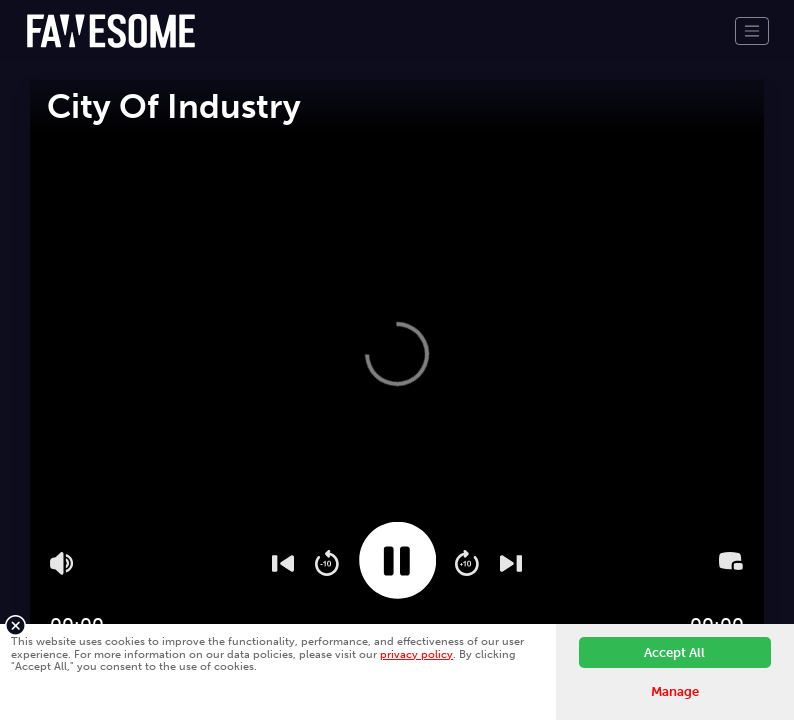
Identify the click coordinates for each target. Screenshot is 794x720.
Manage (675, 691)
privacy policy (416, 654)
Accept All (674, 652)
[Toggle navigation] (752, 31)
